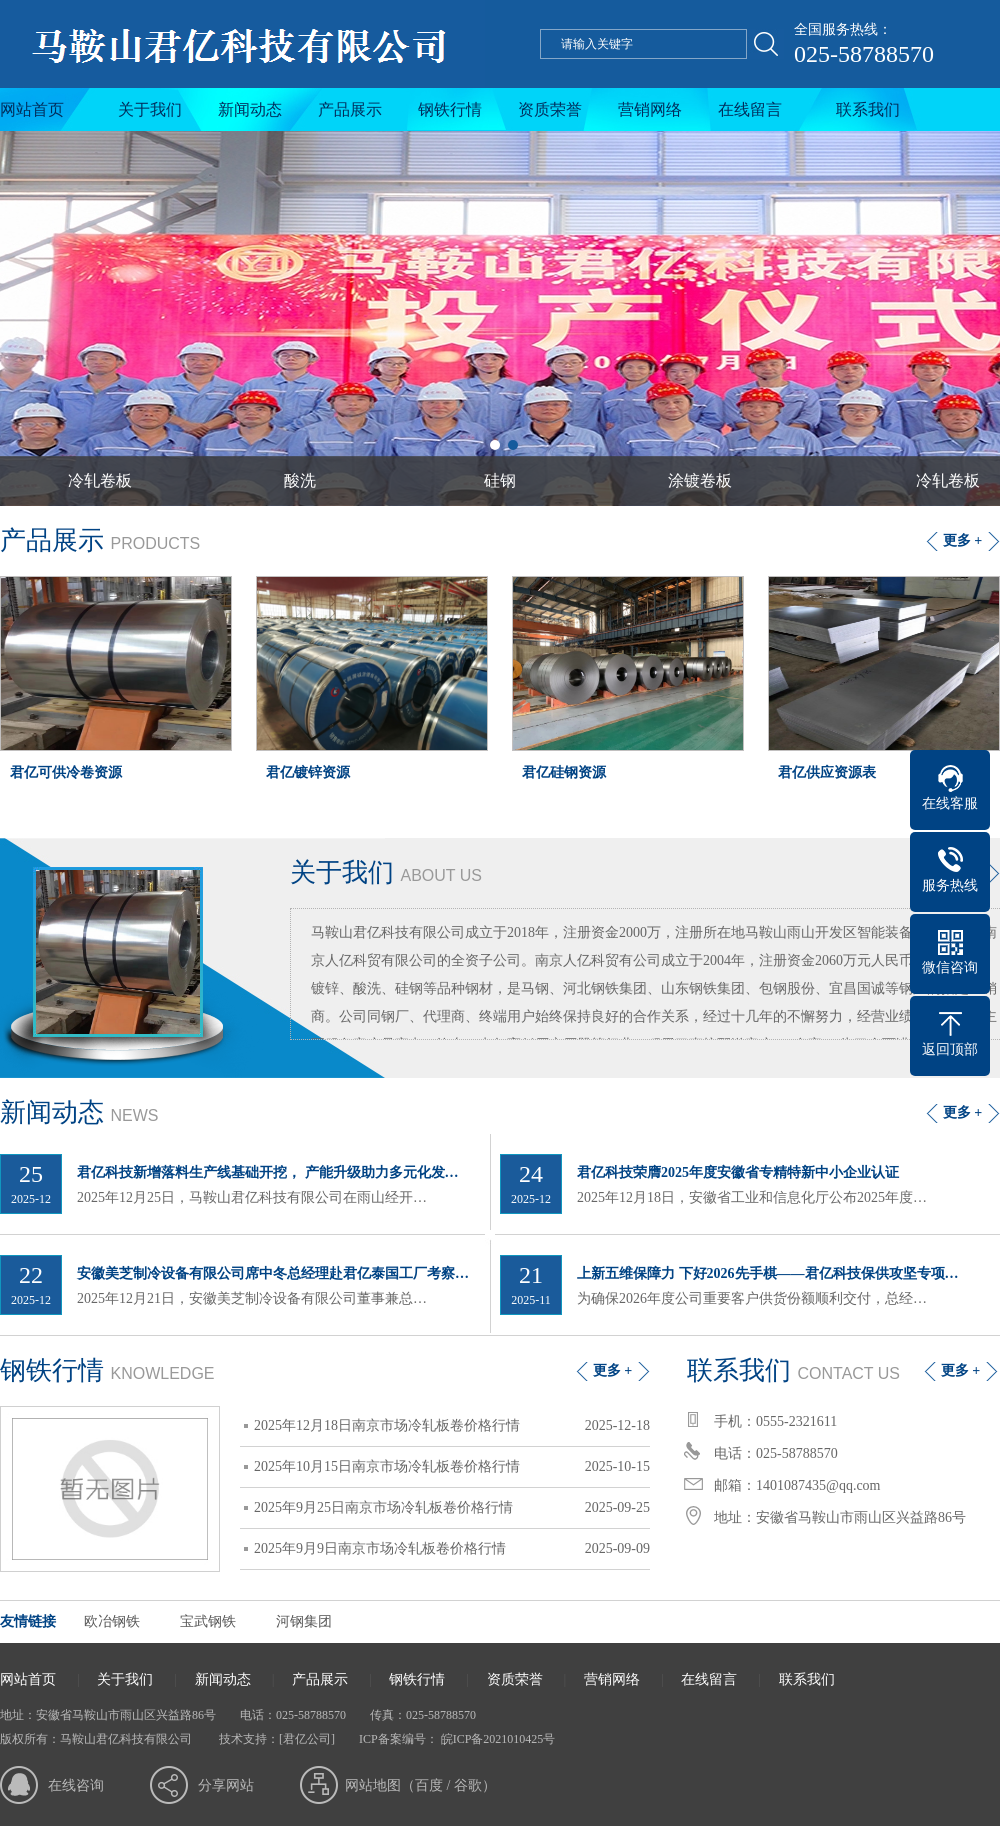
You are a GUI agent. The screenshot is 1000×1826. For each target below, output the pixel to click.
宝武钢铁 (208, 1621)
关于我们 (150, 109)
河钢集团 (304, 1621)
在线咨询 (76, 1785)
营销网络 (650, 109)
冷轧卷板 (100, 480)
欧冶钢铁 (112, 1621)
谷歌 (468, 1785)
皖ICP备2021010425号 (497, 1739)
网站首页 (32, 109)
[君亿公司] (307, 1739)
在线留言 (750, 109)
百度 (429, 1785)
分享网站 (226, 1785)
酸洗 (300, 480)
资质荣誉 (550, 109)
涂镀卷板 (700, 480)
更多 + (962, 540)
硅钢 (500, 480)
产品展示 (350, 109)
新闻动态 (250, 109)
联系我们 (868, 109)
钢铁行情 (450, 109)
